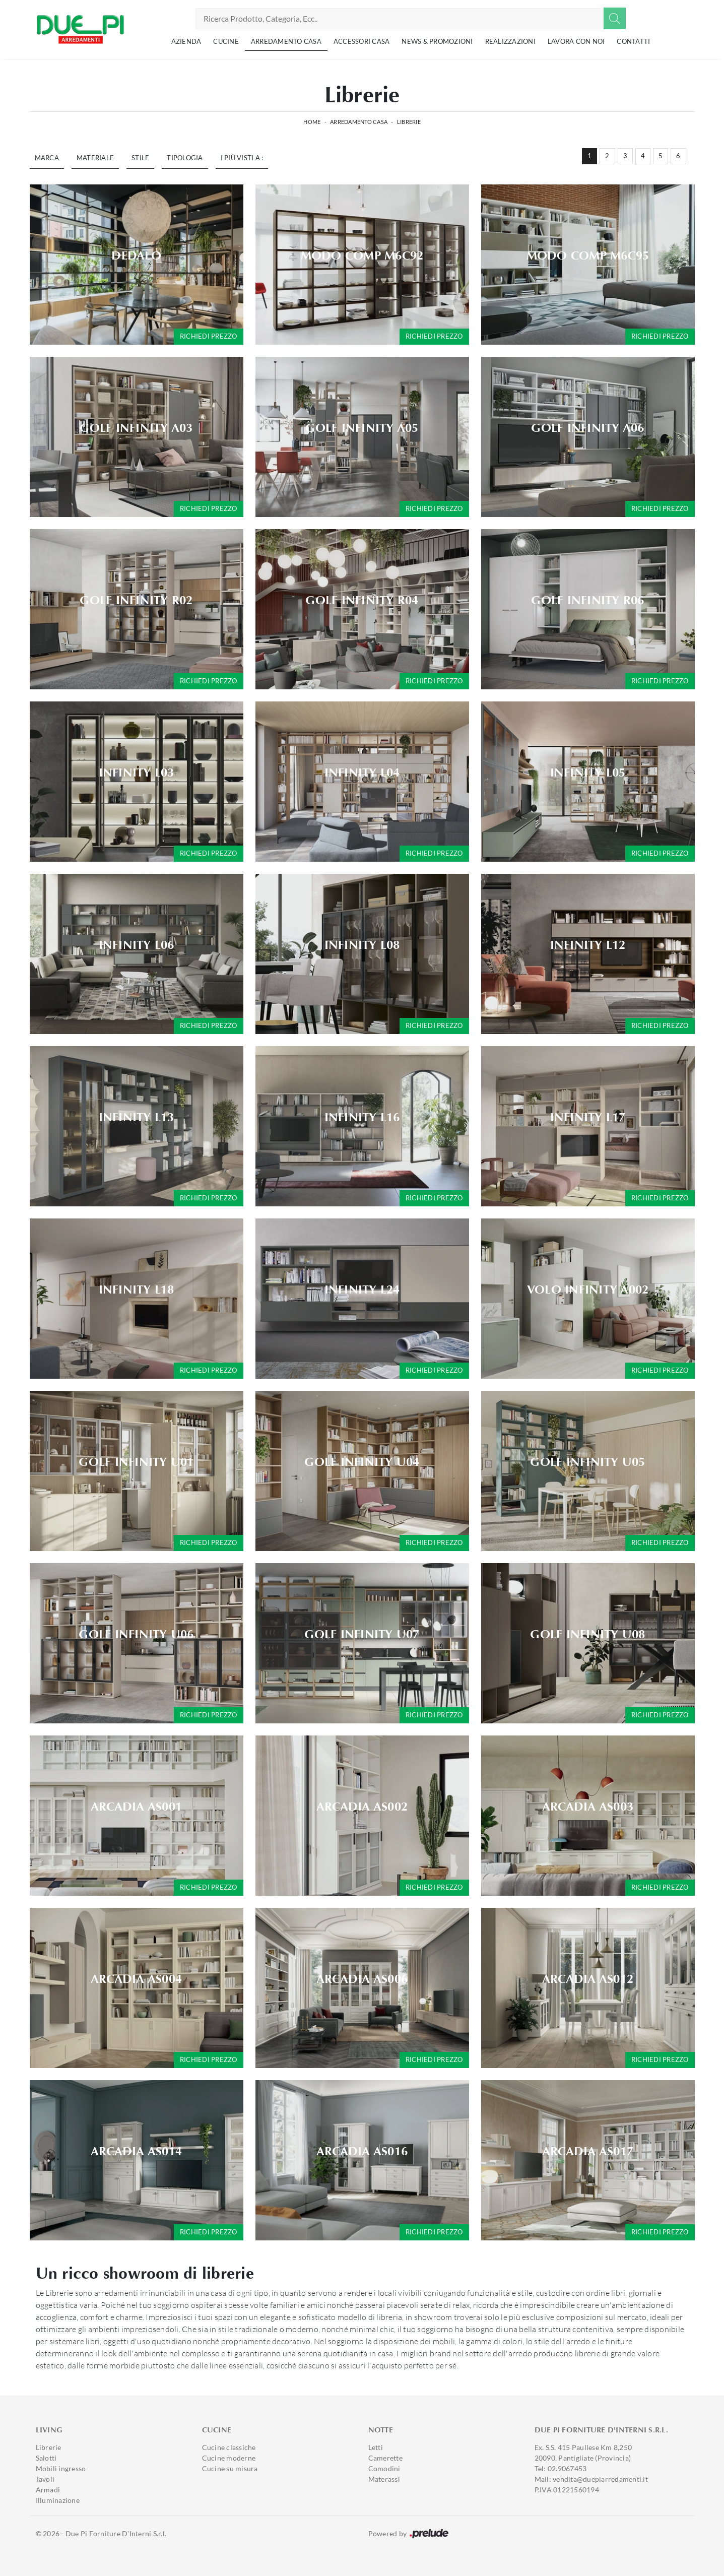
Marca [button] (47, 158)
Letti (375, 2447)
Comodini (384, 2468)
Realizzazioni (510, 41)
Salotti (46, 2458)
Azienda (186, 41)
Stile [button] (140, 158)
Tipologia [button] (185, 158)
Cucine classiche (229, 2447)
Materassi (384, 2479)
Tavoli (45, 2479)
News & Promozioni (437, 41)
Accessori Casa (362, 41)
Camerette (385, 2458)
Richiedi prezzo (208, 336)
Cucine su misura (230, 2468)
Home (311, 121)
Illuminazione (58, 2500)
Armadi (48, 2489)
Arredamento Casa (286, 41)
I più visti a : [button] (242, 158)
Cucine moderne (229, 2458)
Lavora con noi (576, 41)
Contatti (633, 41)
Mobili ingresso (61, 2468)
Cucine (226, 41)
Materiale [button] (95, 158)
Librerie (409, 121)
